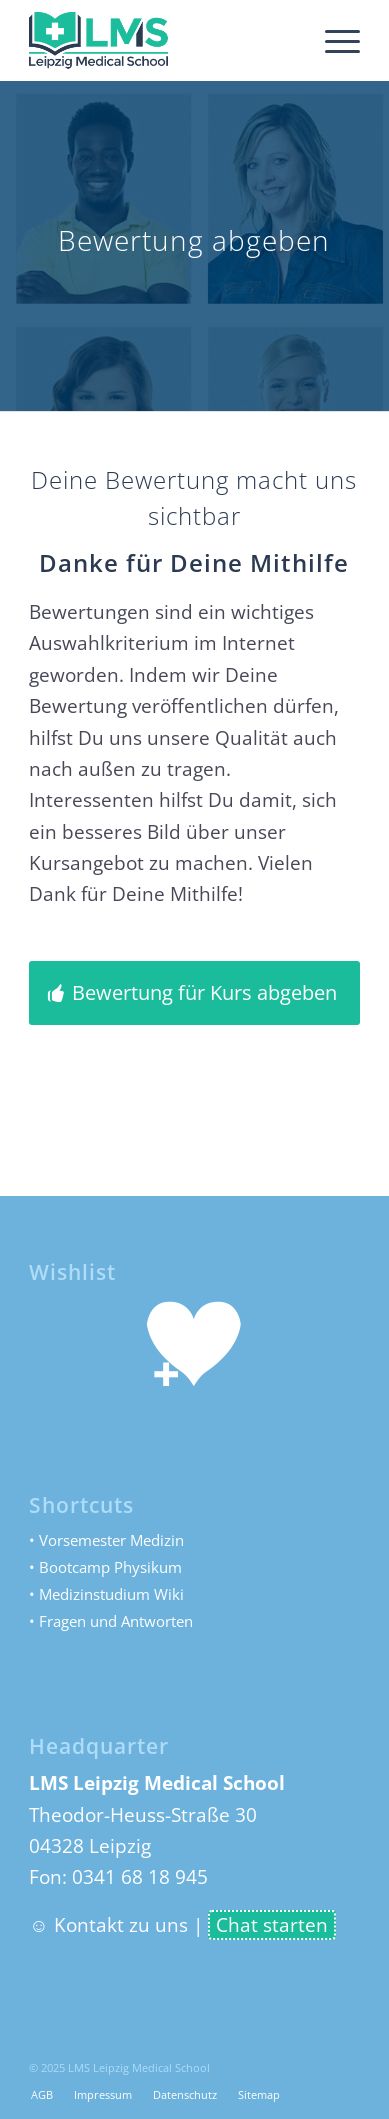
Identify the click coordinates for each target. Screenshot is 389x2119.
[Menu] (332, 40)
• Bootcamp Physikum (105, 1567)
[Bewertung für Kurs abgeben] (194, 993)
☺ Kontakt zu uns (108, 1925)
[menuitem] (332, 40)
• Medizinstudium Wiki (106, 1594)
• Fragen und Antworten (111, 1621)
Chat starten (272, 1925)
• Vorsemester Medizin (106, 1540)
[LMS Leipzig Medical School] (161, 40)
